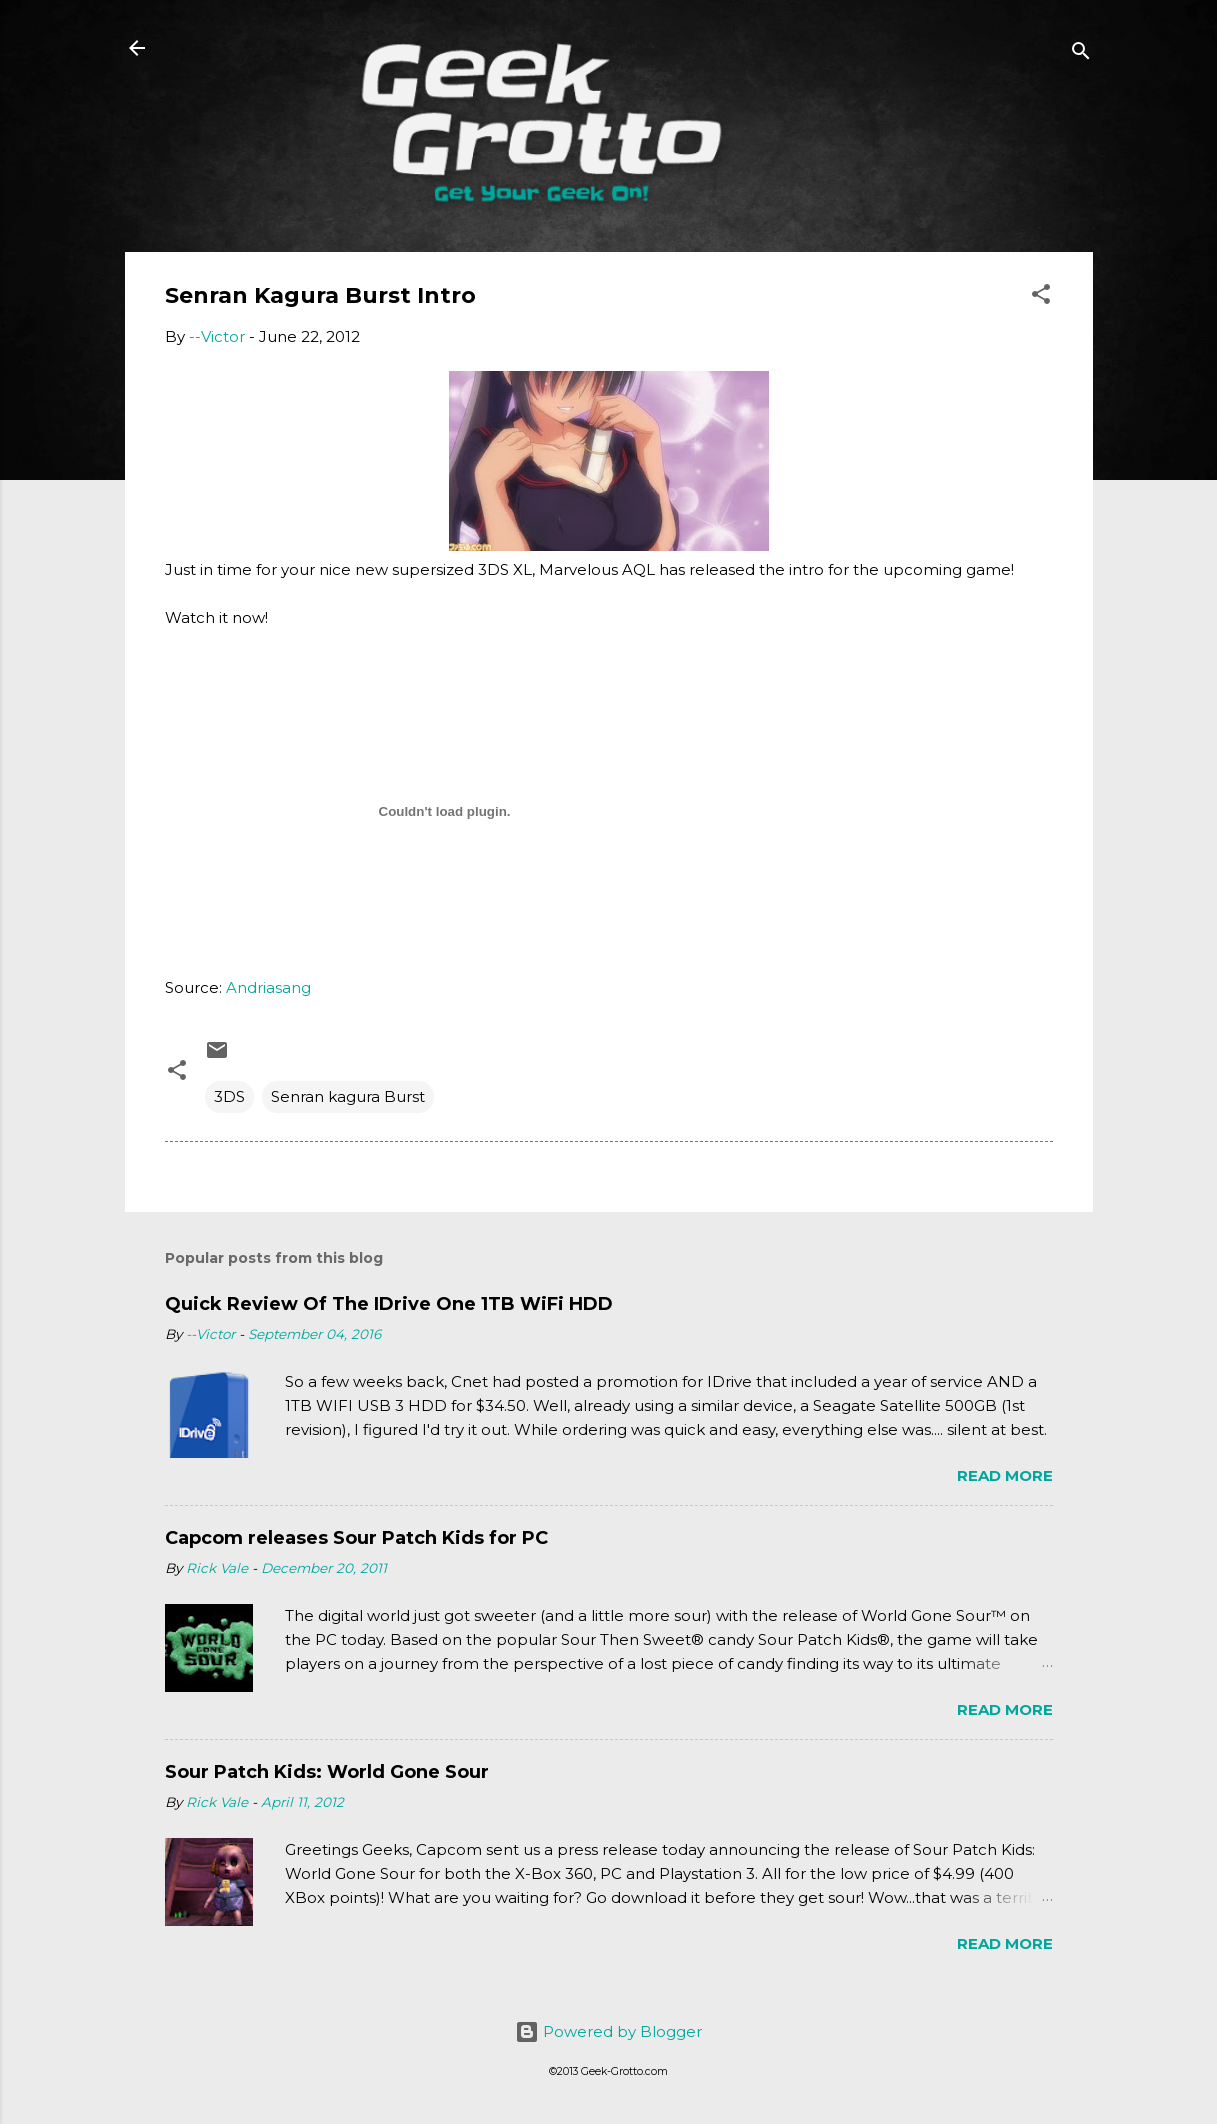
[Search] (1081, 54)
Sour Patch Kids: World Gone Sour (327, 1772)
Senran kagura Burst (348, 1096)
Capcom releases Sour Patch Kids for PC (356, 1538)
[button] (1041, 297)
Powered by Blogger (608, 2031)
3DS (229, 1096)
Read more (1005, 1475)
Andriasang (268, 987)
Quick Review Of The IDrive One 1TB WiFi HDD (389, 1304)
